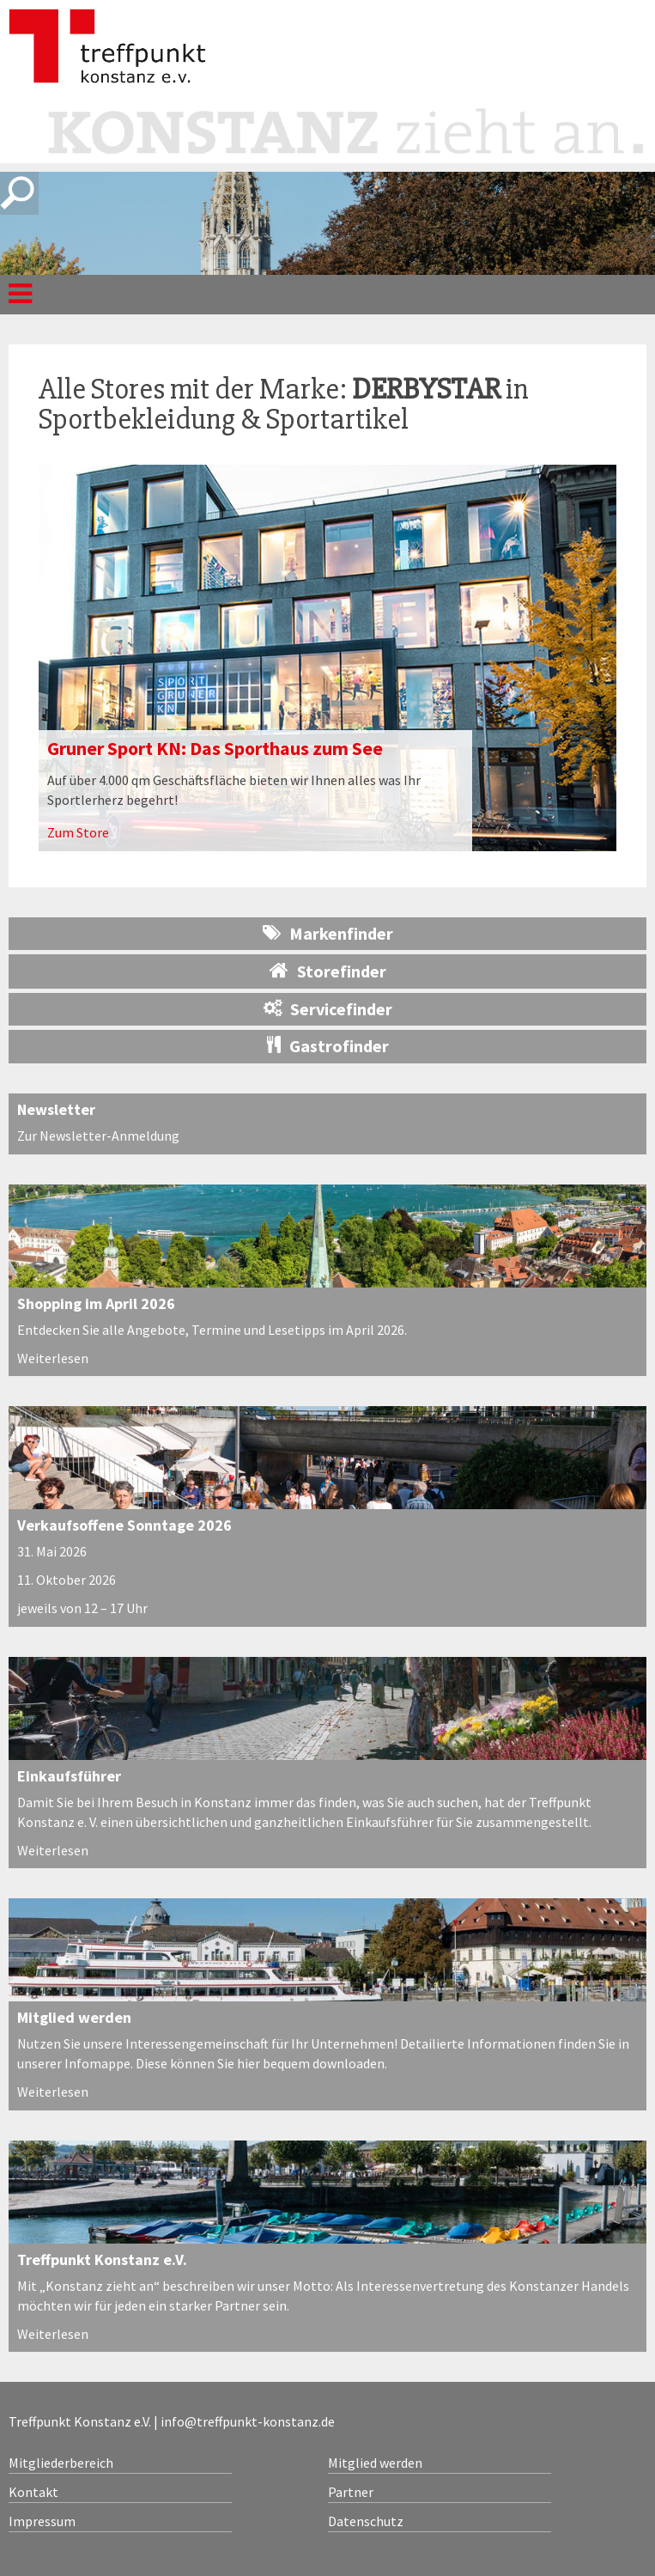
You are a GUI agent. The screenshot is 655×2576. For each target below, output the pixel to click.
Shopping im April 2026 (96, 1303)
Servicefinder (328, 1009)
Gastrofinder (328, 1046)
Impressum (42, 2521)
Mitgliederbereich (61, 2462)
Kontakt (33, 2491)
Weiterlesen (52, 1358)
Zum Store (78, 832)
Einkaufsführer (69, 1776)
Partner (350, 2491)
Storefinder (328, 970)
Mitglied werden (74, 2017)
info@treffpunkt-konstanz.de (248, 2421)
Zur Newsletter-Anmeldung (98, 1135)
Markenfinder (328, 933)
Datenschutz (365, 2521)
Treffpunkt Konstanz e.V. (102, 2259)
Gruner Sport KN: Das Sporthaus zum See (215, 748)
